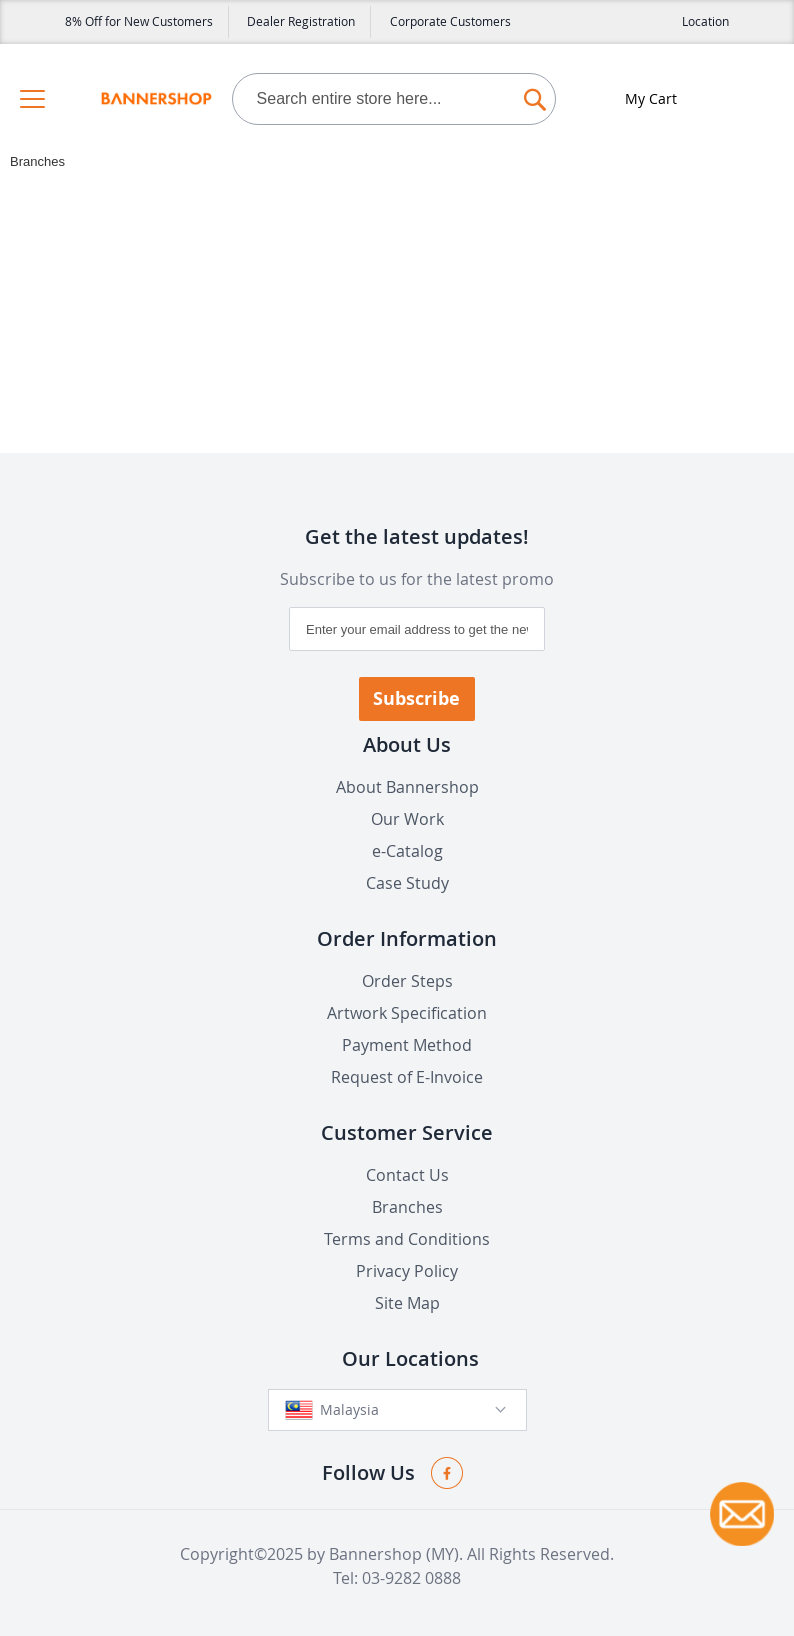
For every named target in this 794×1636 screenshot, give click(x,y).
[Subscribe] (417, 699)
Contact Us (407, 1175)
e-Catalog (407, 851)
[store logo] (156, 99)
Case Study (407, 883)
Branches (407, 1207)
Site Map (407, 1303)
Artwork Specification (407, 1013)
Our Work (407, 819)
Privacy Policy (407, 1271)
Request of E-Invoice (407, 1077)
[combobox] (394, 99)
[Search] (535, 94)
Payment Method (407, 1045)
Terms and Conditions (407, 1239)
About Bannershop (407, 787)
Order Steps (407, 981)
